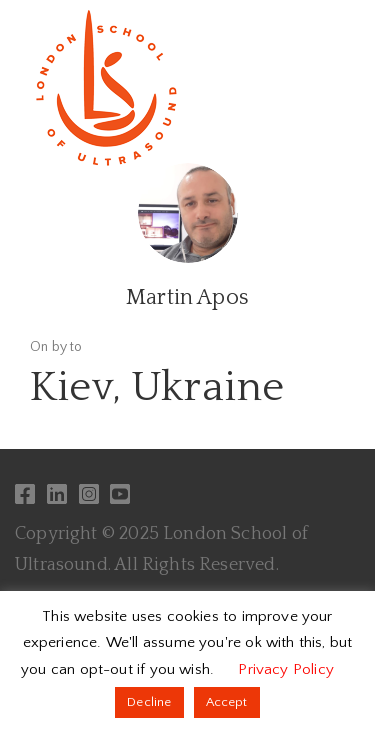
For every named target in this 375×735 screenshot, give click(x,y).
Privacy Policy (286, 669)
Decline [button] (149, 702)
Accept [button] (227, 702)
